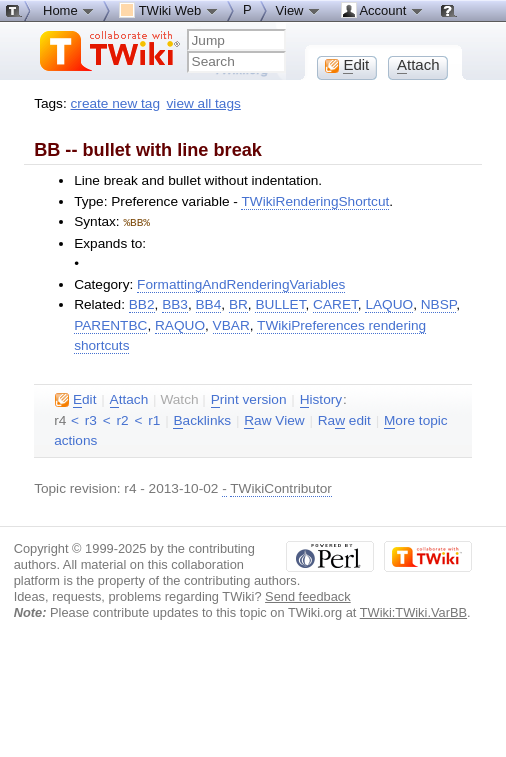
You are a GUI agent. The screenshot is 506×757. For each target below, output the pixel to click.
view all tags (204, 103)
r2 (123, 419)
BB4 (209, 303)
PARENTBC (110, 324)
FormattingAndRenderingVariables (241, 283)
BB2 (142, 303)
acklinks (202, 420)
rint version (249, 399)
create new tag (115, 103)
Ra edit (344, 420)
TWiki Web (169, 10)
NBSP (438, 303)
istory (321, 399)
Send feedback (308, 595)
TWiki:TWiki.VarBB (413, 611)
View (299, 10)
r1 (154, 419)
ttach (129, 399)
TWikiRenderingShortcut (315, 201)
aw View (274, 420)
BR (238, 303)
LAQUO (389, 303)
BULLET (280, 303)
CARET (335, 303)
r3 (91, 419)
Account (382, 10)
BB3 (175, 303)
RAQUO (180, 324)
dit (75, 399)
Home (69, 10)
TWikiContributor (281, 487)
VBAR (231, 324)
